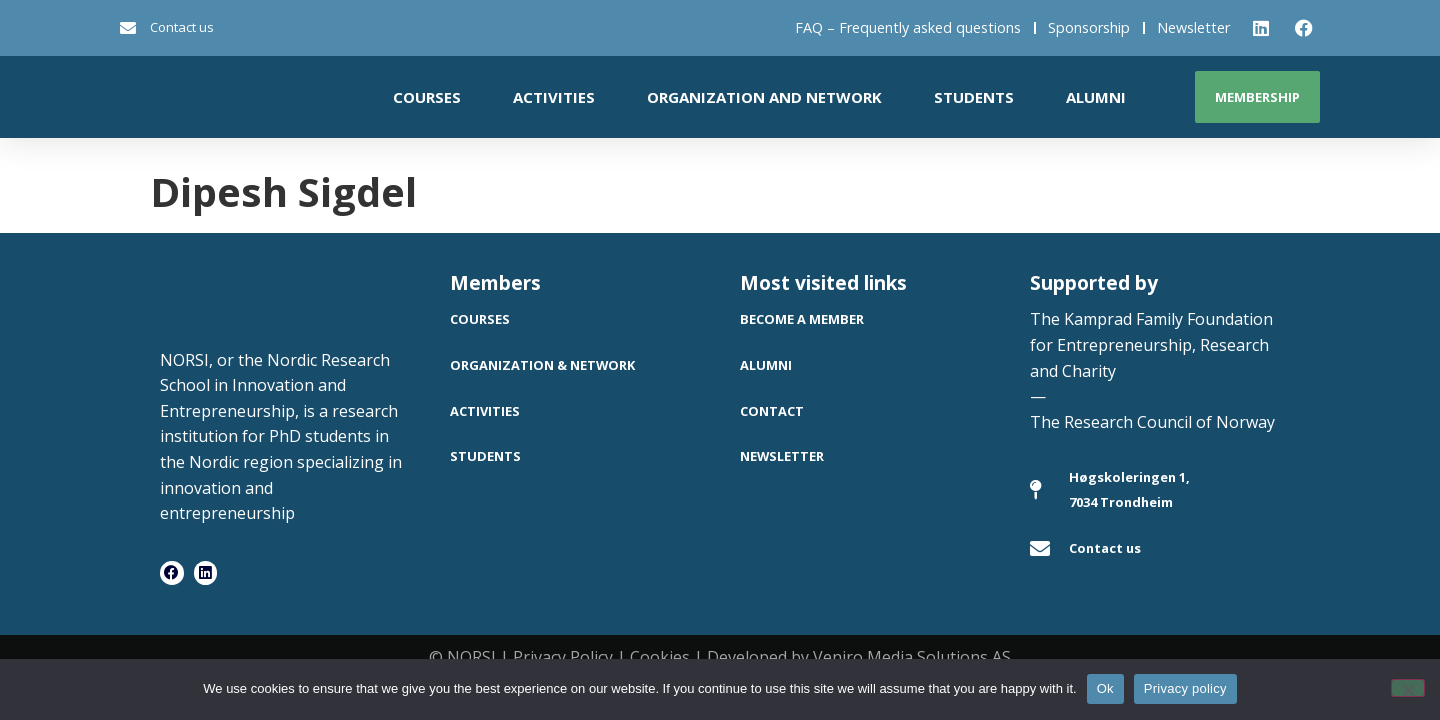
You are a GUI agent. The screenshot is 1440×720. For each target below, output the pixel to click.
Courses (427, 97)
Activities (554, 97)
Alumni (1096, 97)
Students (974, 97)
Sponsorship (1089, 27)
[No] (1408, 688)
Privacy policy (1185, 688)
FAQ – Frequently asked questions (908, 27)
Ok (1105, 688)
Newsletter (1193, 27)
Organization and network (764, 97)
